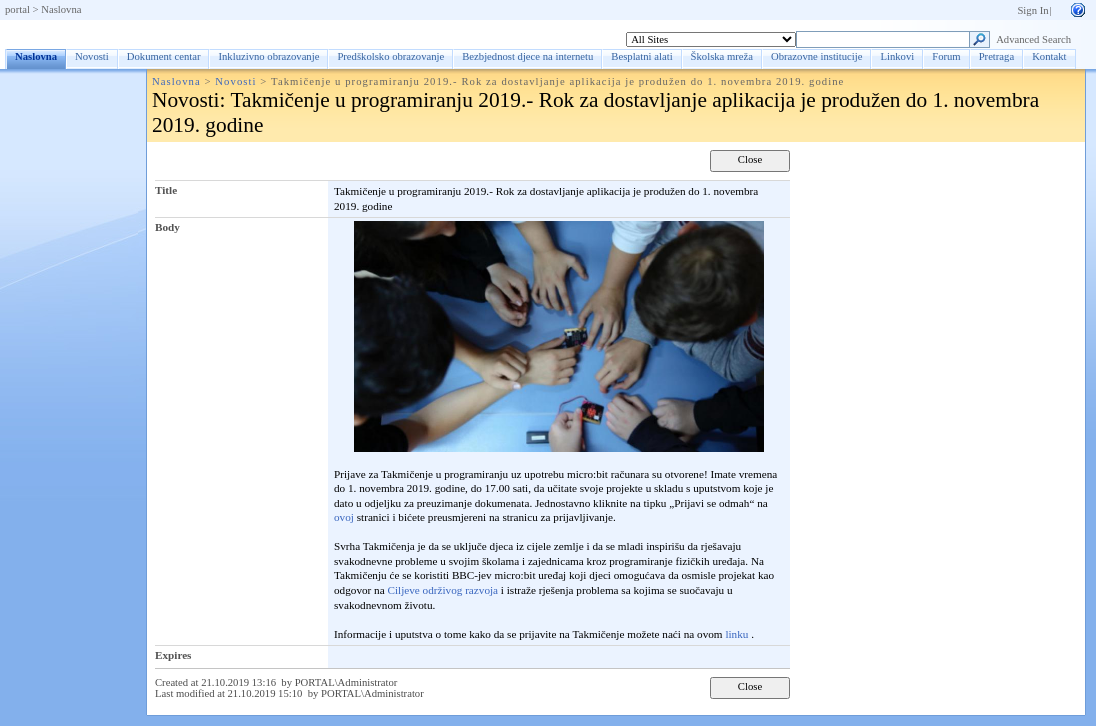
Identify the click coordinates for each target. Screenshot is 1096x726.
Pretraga (997, 56)
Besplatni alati (641, 56)
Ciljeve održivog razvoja (442, 590)
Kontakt (1049, 56)
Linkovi (897, 56)
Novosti (92, 56)
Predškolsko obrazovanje (390, 56)
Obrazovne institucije (816, 56)
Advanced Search (1033, 39)
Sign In (1032, 10)
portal (17, 9)
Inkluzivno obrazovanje (268, 56)
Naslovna (61, 9)
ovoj (344, 517)
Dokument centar (164, 56)
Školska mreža (722, 56)
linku (736, 634)
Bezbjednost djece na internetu (527, 56)
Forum (946, 56)
